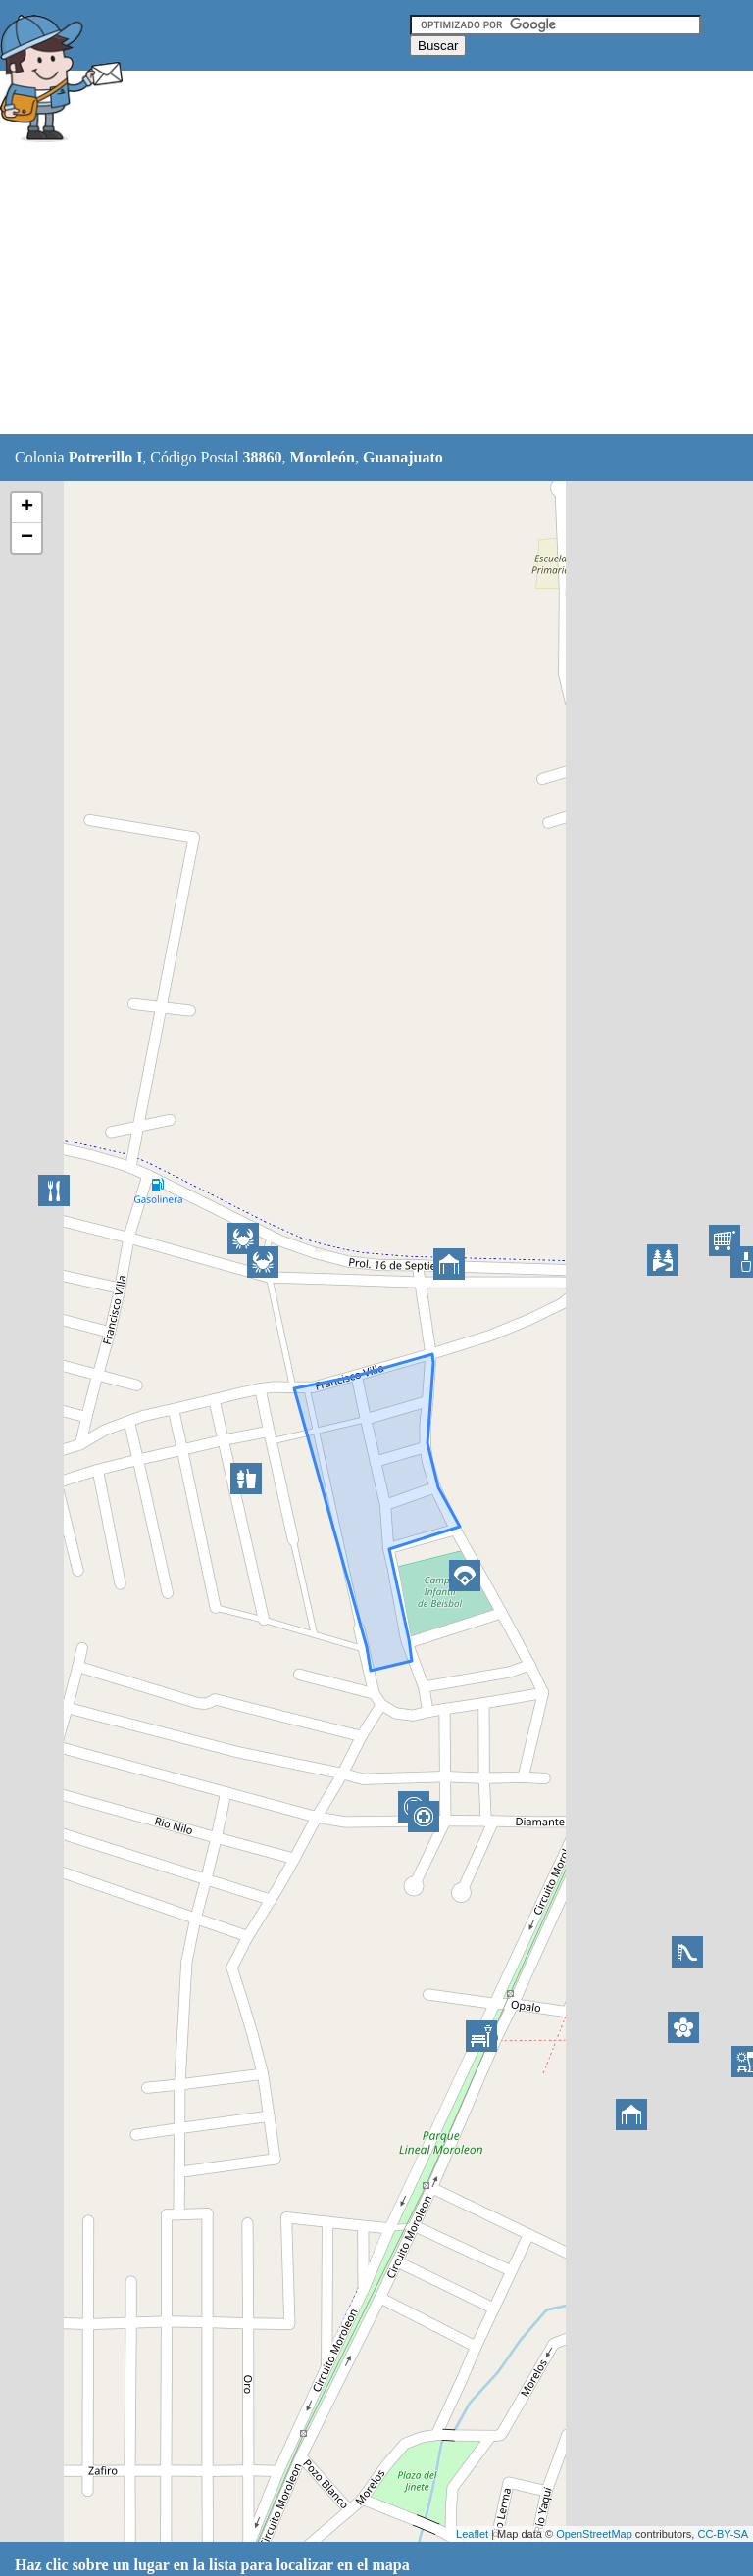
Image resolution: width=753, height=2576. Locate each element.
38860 (262, 457)
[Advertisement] (357, 291)
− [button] (27, 538)
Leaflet (472, 2534)
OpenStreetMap (594, 2534)
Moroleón (322, 457)
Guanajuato (403, 457)
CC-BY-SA (722, 2534)
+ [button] (27, 507)
